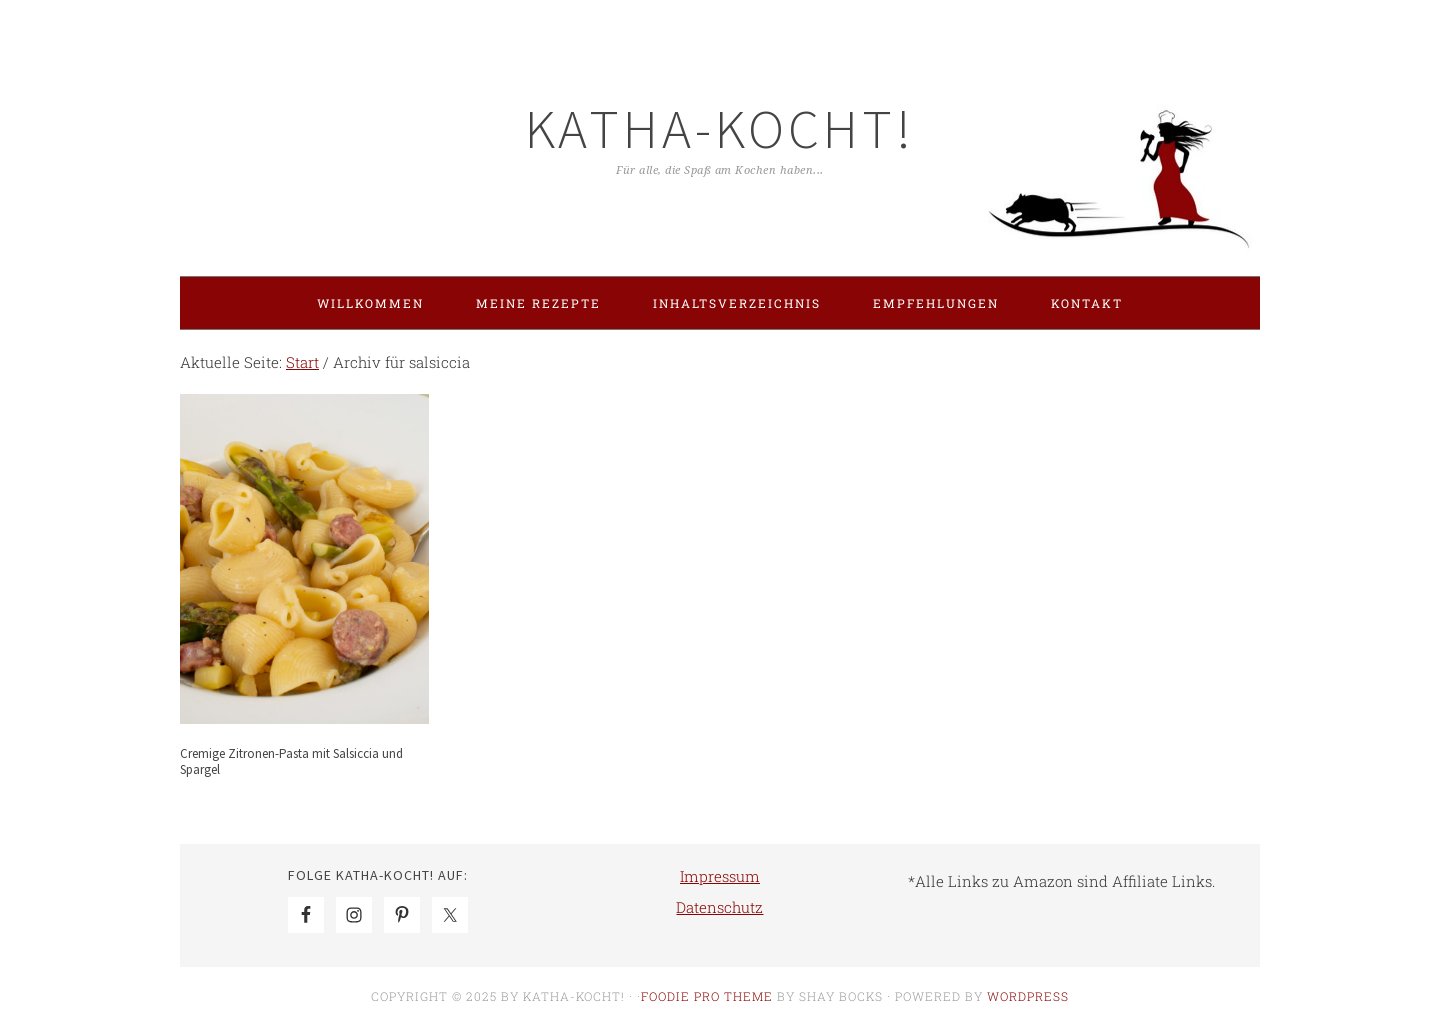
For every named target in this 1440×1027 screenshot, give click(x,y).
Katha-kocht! (720, 128)
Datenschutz (719, 907)
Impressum (720, 876)
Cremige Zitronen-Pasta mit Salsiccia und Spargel (291, 761)
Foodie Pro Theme (707, 996)
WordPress (1028, 996)
